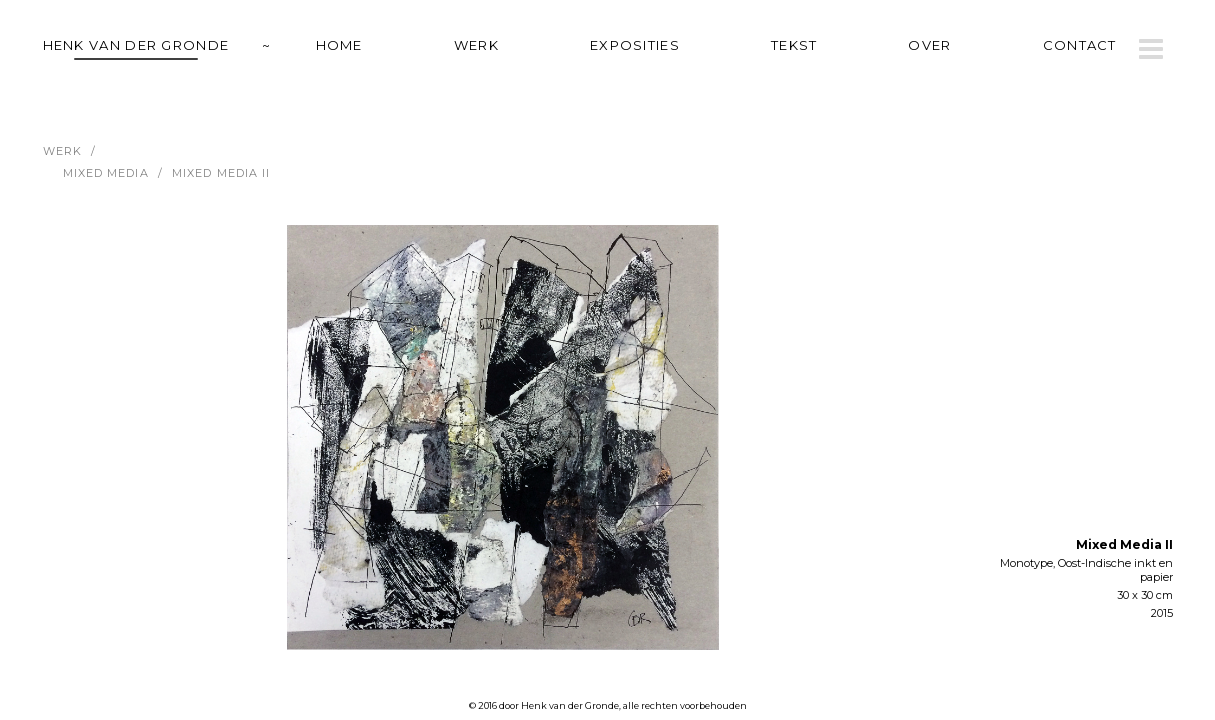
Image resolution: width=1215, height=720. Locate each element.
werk (476, 45)
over (929, 45)
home (339, 45)
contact (1080, 45)
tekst (794, 45)
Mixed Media (106, 173)
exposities (635, 45)
